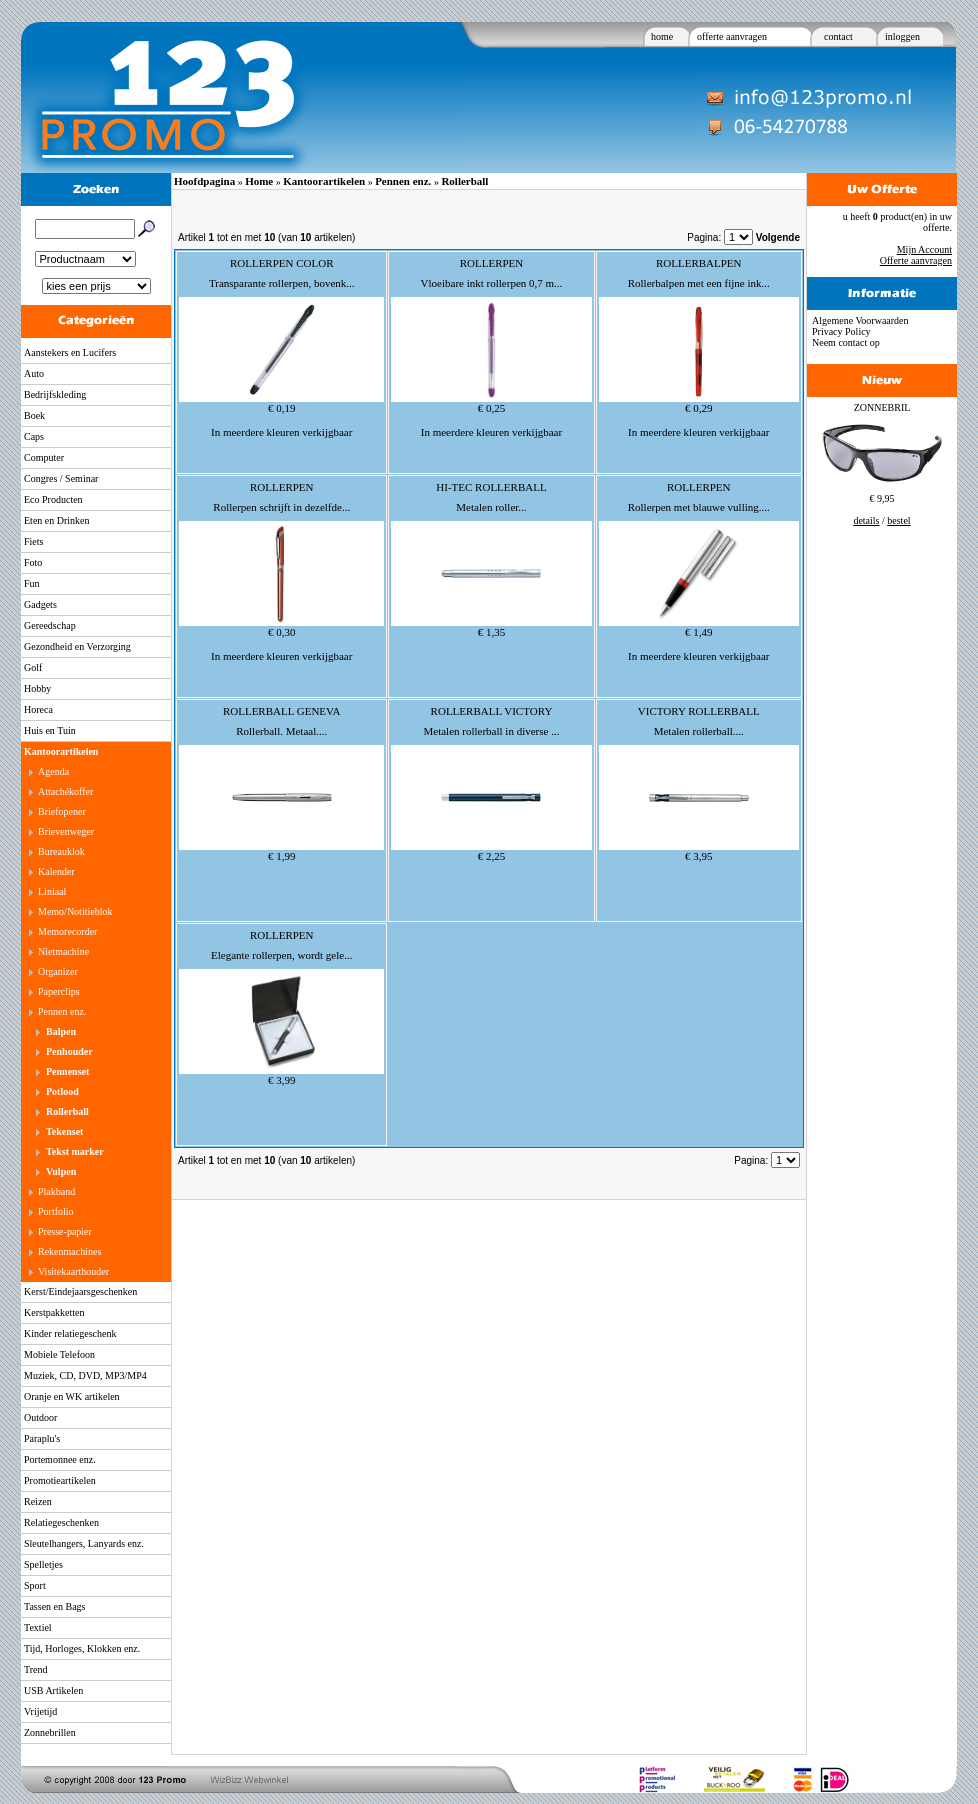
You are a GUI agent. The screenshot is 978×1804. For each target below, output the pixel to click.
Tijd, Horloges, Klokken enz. (82, 1648)
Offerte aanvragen (916, 260)
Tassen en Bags (55, 1606)
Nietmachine (63, 951)
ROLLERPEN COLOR (282, 263)
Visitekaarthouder (73, 1271)
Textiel (38, 1627)
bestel (898, 520)
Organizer (58, 971)
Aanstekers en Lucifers (70, 352)
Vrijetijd (40, 1711)
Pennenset (67, 1071)
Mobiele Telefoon (59, 1354)
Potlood (62, 1091)
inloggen (902, 36)
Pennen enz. (62, 1011)
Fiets (33, 541)
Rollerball (67, 1111)
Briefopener (62, 811)
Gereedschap (50, 625)
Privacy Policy (841, 331)
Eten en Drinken (57, 520)
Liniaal (52, 891)
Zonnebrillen (50, 1732)
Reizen (38, 1501)
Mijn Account (924, 249)
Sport (35, 1585)
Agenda (53, 771)
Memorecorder (67, 931)
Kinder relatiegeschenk (70, 1333)
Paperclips (59, 991)
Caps (34, 436)
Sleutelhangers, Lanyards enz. (84, 1543)
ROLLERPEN (492, 263)
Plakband (56, 1191)
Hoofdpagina (204, 181)
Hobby (37, 688)
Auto (34, 373)
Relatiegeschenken (61, 1522)
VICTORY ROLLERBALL (699, 711)
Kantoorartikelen (61, 751)
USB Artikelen (53, 1690)
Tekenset (64, 1131)
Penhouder (69, 1051)
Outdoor (40, 1417)
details (866, 520)
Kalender (56, 871)
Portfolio (56, 1211)
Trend (36, 1669)
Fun (32, 583)
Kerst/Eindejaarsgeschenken (80, 1291)
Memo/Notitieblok (75, 911)
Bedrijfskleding (55, 394)
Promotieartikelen (60, 1480)
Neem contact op (846, 342)
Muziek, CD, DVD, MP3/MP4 (85, 1375)
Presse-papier (65, 1231)
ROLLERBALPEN (699, 263)
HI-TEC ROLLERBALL (491, 487)
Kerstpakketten (54, 1312)
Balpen (61, 1031)
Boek (34, 415)
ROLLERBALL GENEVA (282, 711)
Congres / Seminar (61, 478)
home (662, 36)
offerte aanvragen (732, 36)
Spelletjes (43, 1564)
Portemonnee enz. (60, 1459)
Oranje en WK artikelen (72, 1396)
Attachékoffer (65, 791)
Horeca (38, 709)
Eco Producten (53, 499)
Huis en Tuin (50, 730)
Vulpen (61, 1171)
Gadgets (40, 604)
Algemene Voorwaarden (860, 320)
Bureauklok (61, 851)
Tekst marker (75, 1151)
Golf (33, 667)
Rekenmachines (69, 1251)
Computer (44, 457)
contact (838, 36)
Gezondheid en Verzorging (77, 646)
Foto (33, 562)
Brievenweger (66, 831)
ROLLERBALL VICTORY (492, 711)
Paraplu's (42, 1438)
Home (259, 181)
